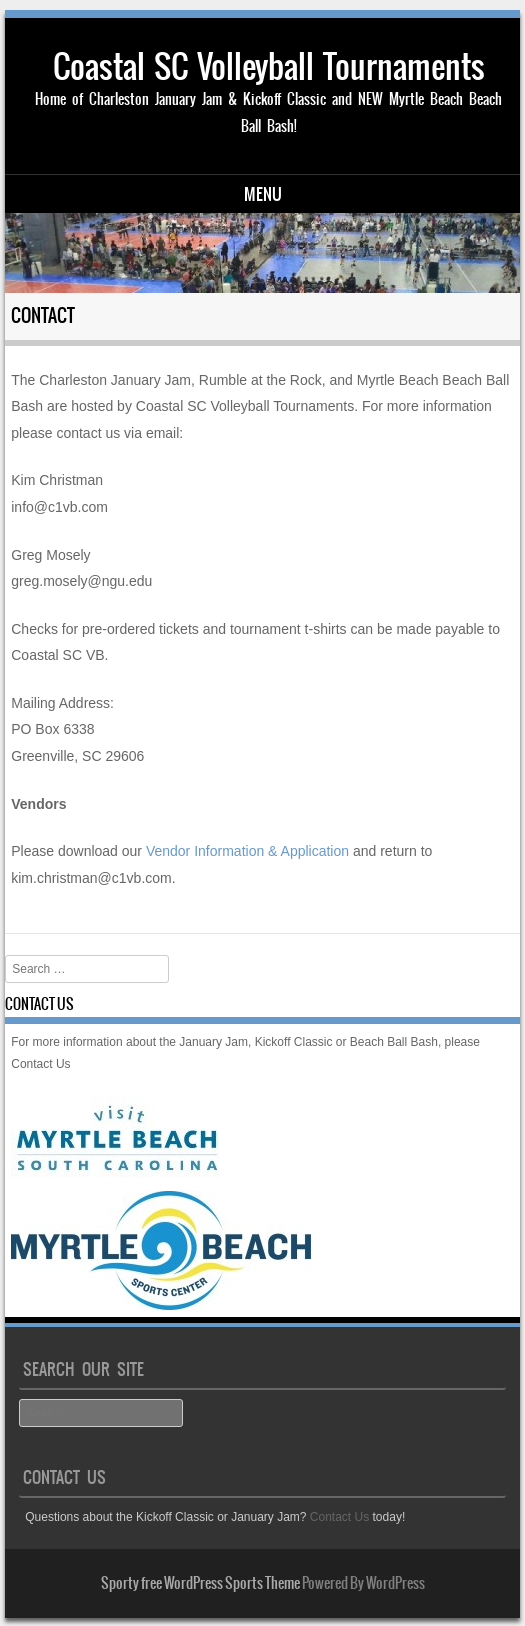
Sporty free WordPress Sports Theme (200, 1583)
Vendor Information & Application (247, 851)
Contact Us (40, 1064)
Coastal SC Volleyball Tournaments (269, 66)
